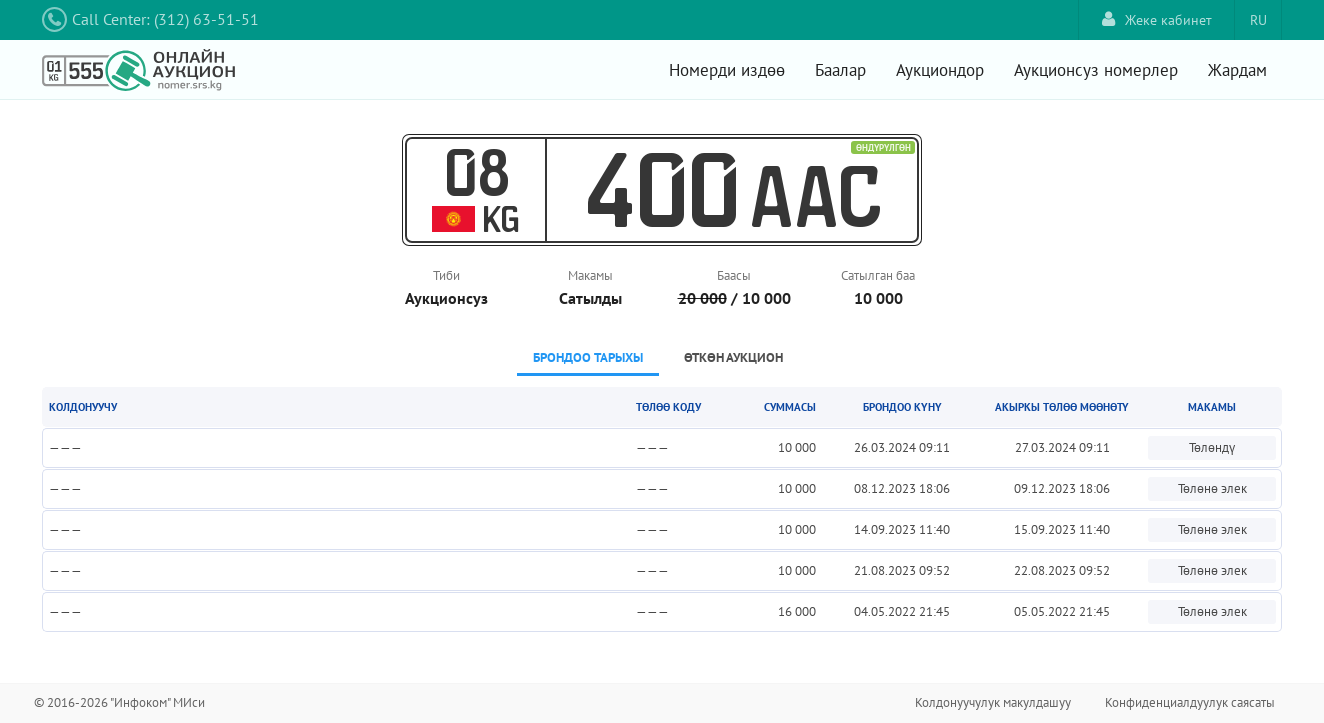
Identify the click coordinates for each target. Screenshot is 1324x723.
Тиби (446, 275)
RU (1258, 20)
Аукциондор (940, 70)
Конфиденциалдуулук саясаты (1190, 702)
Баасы (734, 275)
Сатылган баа (878, 275)
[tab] (588, 359)
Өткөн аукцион (733, 357)
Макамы (590, 275)
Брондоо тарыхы (588, 357)
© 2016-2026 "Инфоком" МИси (119, 702)
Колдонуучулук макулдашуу (993, 702)
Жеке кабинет (1157, 19)
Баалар (840, 70)
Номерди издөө (727, 70)
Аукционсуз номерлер (1096, 70)
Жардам (1237, 70)
